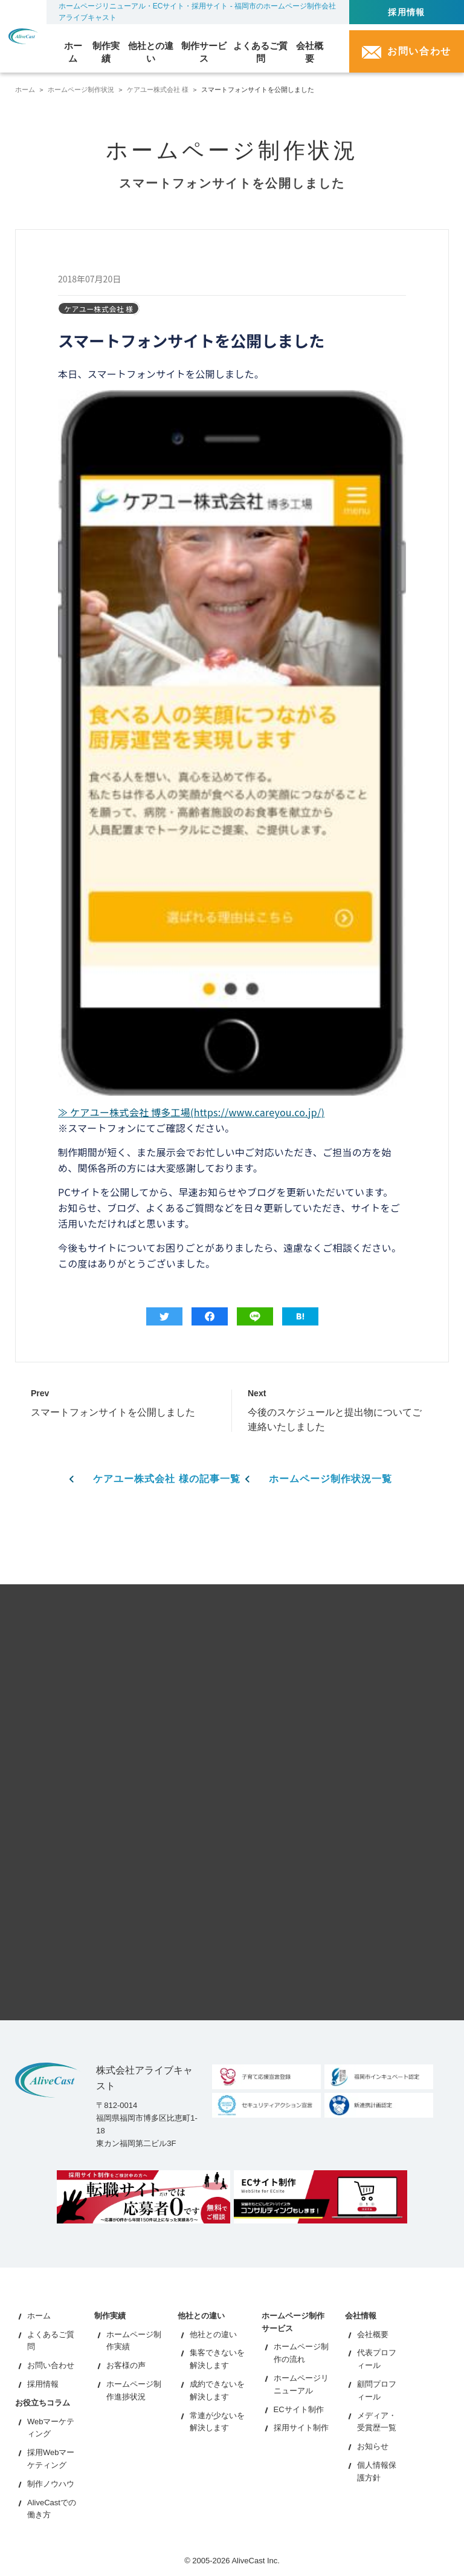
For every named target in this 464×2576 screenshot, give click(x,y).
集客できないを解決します (217, 2359)
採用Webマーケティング (51, 2459)
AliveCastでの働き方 (51, 2508)
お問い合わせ (50, 2365)
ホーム (25, 89)
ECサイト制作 (299, 2408)
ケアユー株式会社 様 (157, 89)
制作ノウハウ (50, 2483)
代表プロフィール (376, 2359)
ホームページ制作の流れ (301, 2353)
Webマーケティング (51, 2427)
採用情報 (406, 12)
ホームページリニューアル (301, 2384)
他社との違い (213, 2333)
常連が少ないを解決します (217, 2421)
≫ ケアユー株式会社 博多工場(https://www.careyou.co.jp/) (191, 1112)
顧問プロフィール (376, 2390)
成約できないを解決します (217, 2390)
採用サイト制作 (301, 2427)
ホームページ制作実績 (133, 2340)
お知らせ (372, 2446)
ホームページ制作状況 (81, 89)
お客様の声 (126, 2365)
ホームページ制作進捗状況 (133, 2390)
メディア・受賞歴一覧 (376, 2421)
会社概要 (372, 2333)
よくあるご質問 (50, 2340)
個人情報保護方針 (376, 2471)
